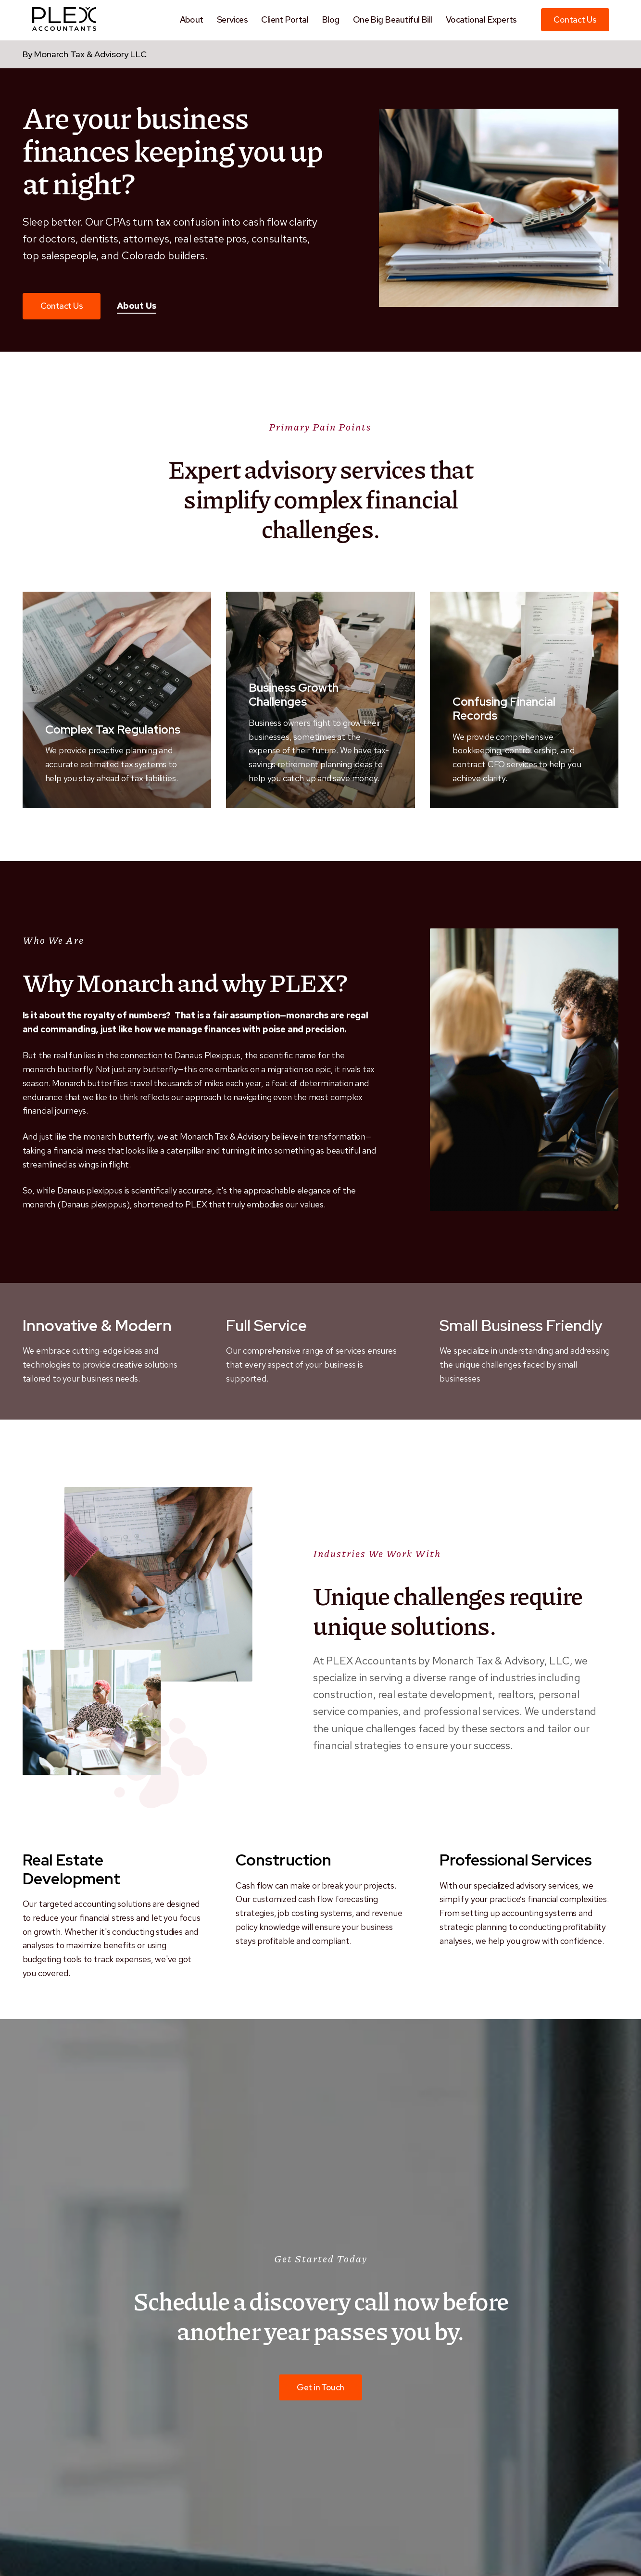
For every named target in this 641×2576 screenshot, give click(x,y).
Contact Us (574, 19)
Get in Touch (320, 2386)
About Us (136, 305)
